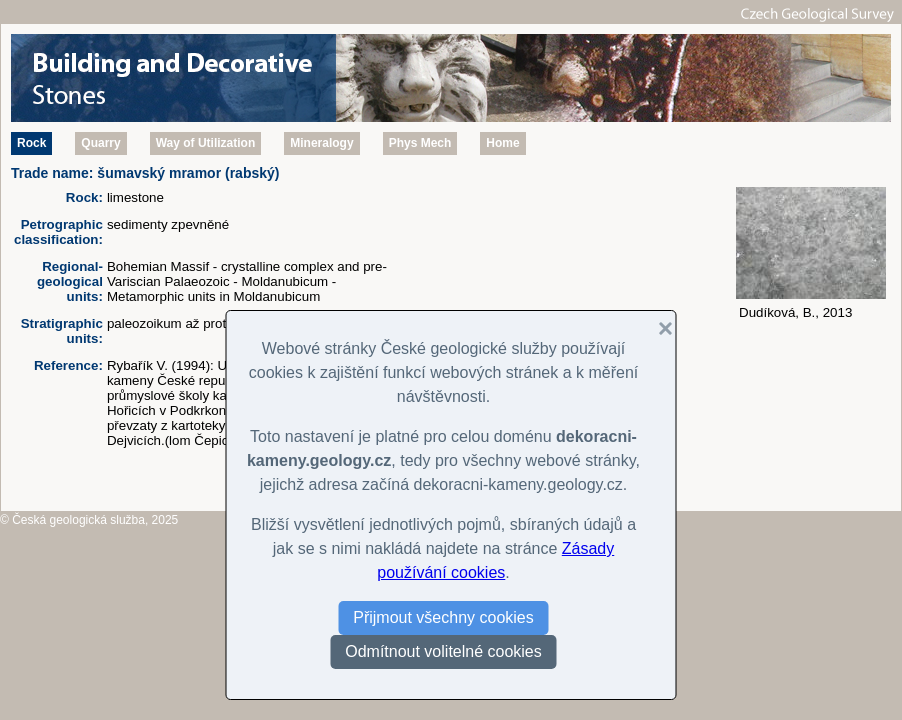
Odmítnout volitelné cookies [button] (443, 651)
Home (502, 143)
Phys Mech (420, 143)
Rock (31, 143)
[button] (658, 329)
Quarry (100, 143)
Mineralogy (321, 143)
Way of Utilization (206, 143)
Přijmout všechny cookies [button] (443, 617)
